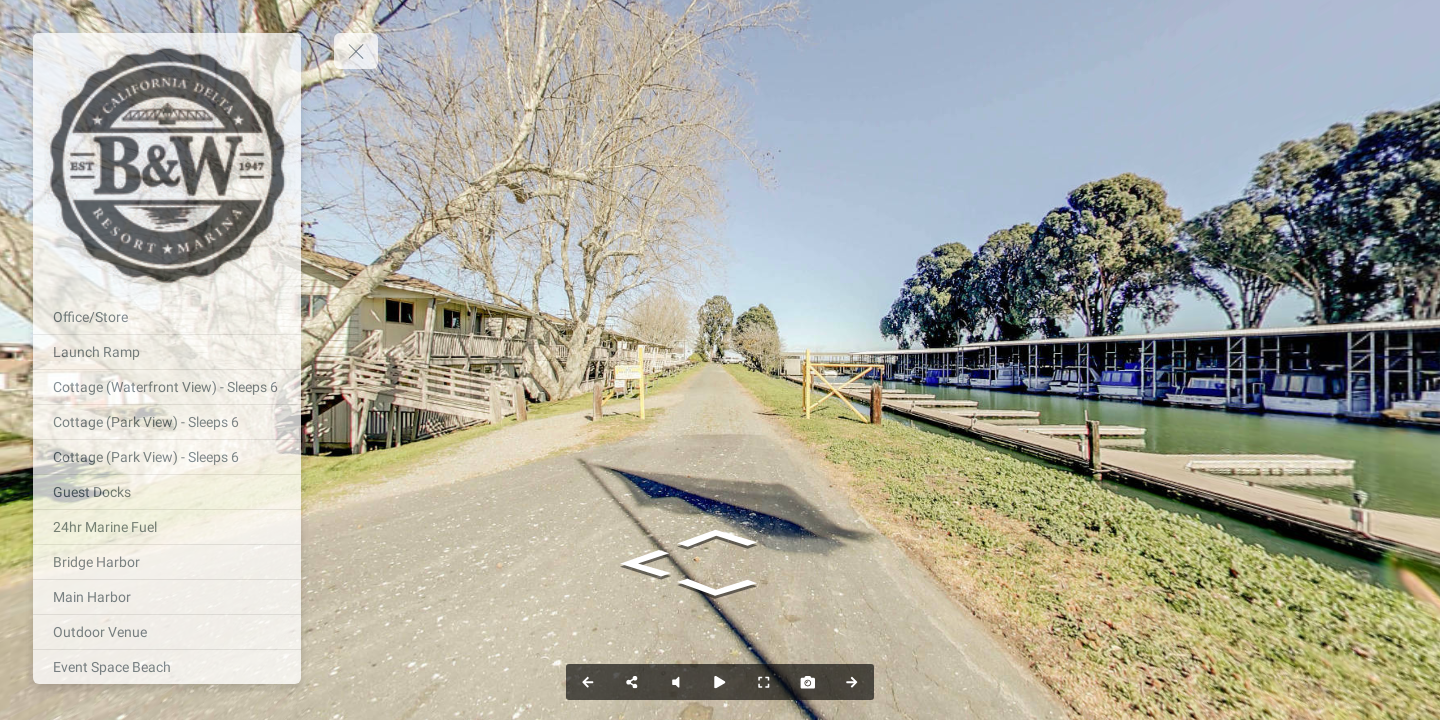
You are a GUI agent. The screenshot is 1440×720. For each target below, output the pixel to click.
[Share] (632, 682)
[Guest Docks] (167, 492)
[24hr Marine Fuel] (167, 527)
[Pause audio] (676, 682)
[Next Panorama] (852, 682)
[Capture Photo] (808, 682)
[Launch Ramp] (167, 352)
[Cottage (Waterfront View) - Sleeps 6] (167, 387)
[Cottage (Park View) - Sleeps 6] (167, 422)
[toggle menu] (356, 51)
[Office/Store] (167, 317)
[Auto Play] (720, 682)
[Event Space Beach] (167, 667)
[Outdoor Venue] (167, 632)
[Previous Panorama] (588, 682)
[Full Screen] (764, 682)
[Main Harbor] (167, 597)
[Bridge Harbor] (167, 562)
